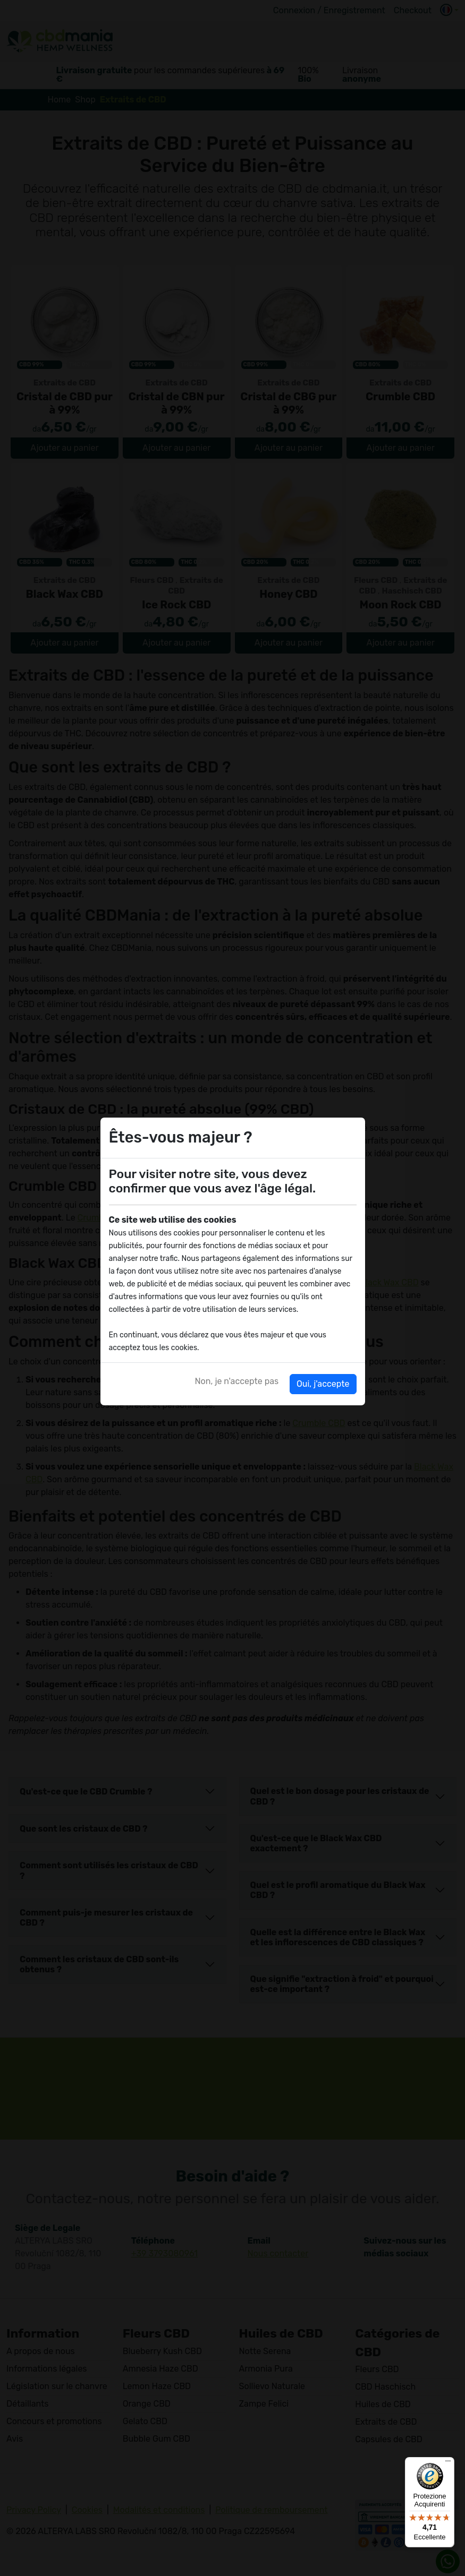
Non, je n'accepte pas (237, 1381)
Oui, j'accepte (323, 1384)
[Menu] (448, 2463)
